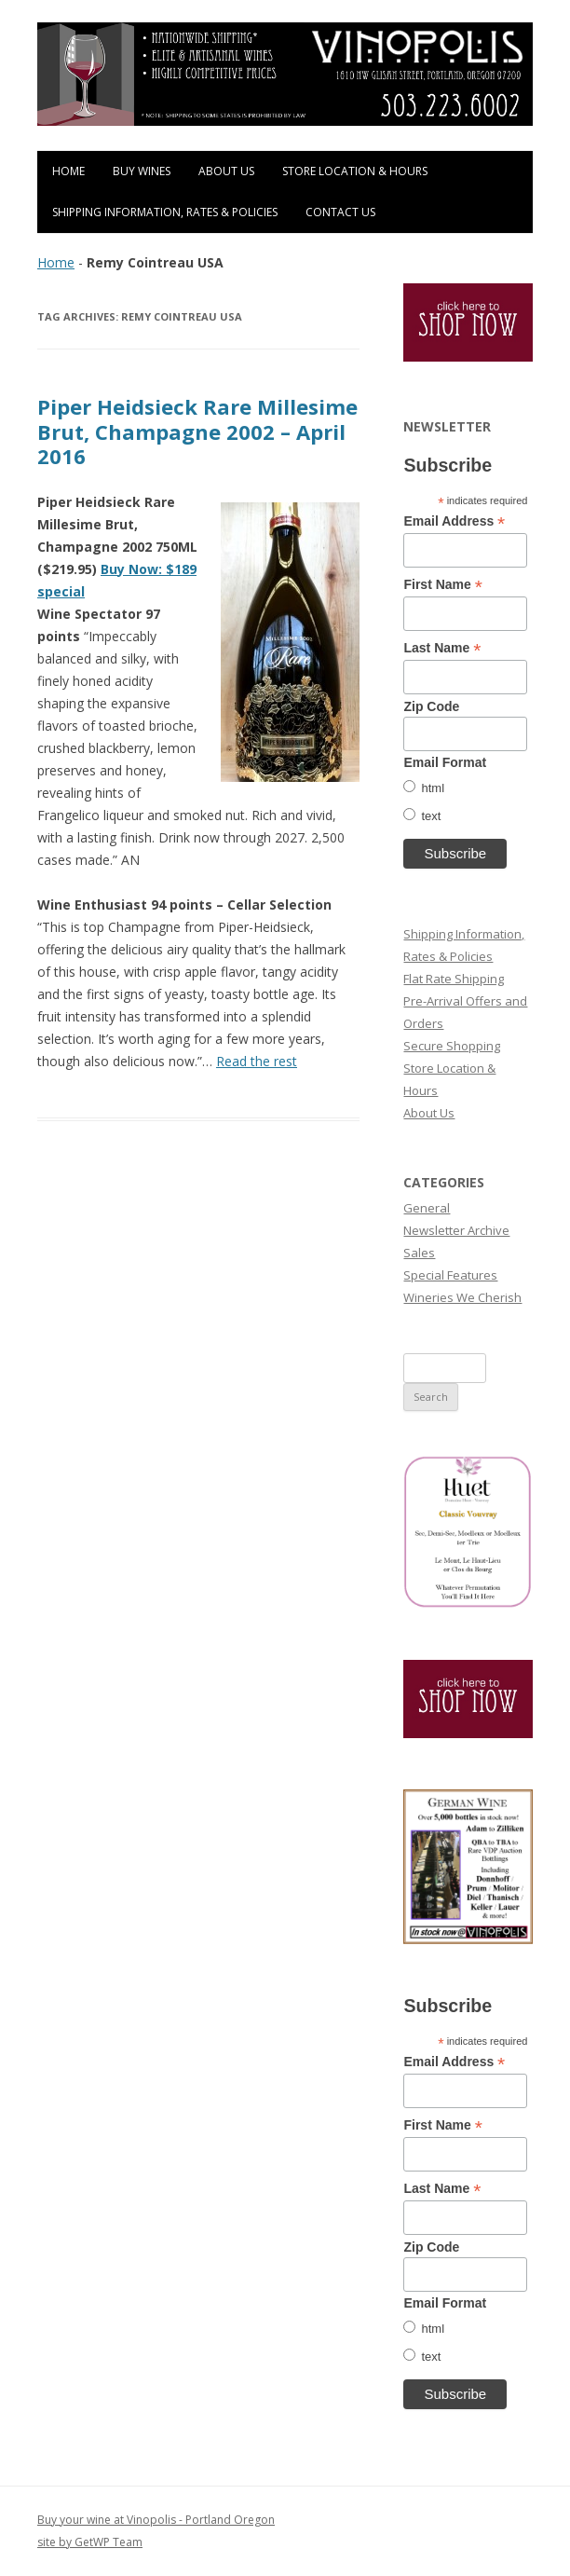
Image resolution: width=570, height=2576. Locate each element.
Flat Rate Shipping (453, 978)
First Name (442, 585)
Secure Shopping (451, 1045)
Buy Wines (141, 171)
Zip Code (431, 706)
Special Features (450, 1275)
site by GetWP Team (89, 2542)
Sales (419, 1252)
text (431, 816)
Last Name (442, 648)
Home (68, 171)
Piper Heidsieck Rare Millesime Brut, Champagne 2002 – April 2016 (197, 431)
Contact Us (340, 212)
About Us (226, 171)
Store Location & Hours (355, 171)
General (426, 1207)
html (432, 788)
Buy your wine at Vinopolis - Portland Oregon (156, 2520)
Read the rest (256, 1061)
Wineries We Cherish (462, 1297)
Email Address (454, 521)
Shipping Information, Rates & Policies (165, 212)
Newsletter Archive (456, 1230)
